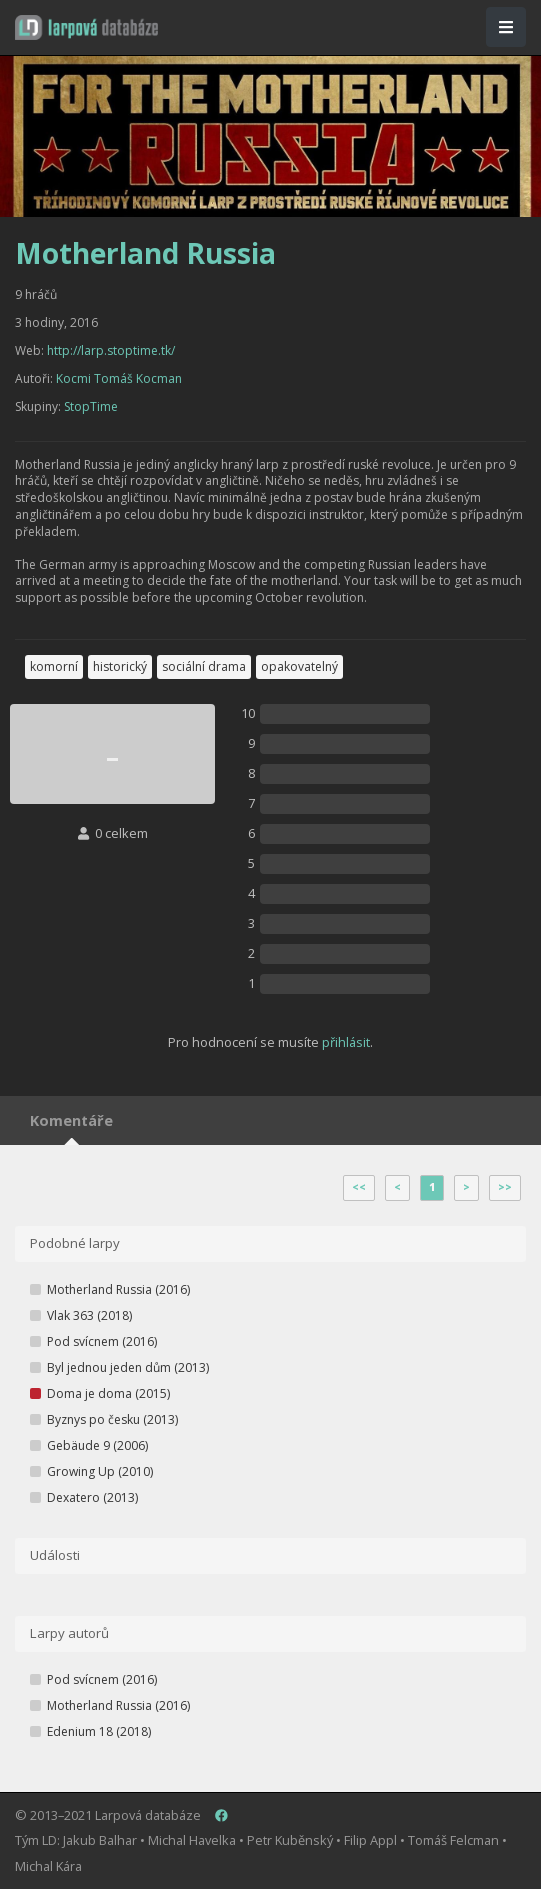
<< (359, 1187)
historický (120, 666)
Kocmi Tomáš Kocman (119, 378)
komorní (54, 666)
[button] (86, 27)
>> (505, 1187)
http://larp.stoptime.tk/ (111, 350)
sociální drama (204, 666)
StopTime (91, 406)
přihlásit (346, 1042)
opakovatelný (299, 666)
